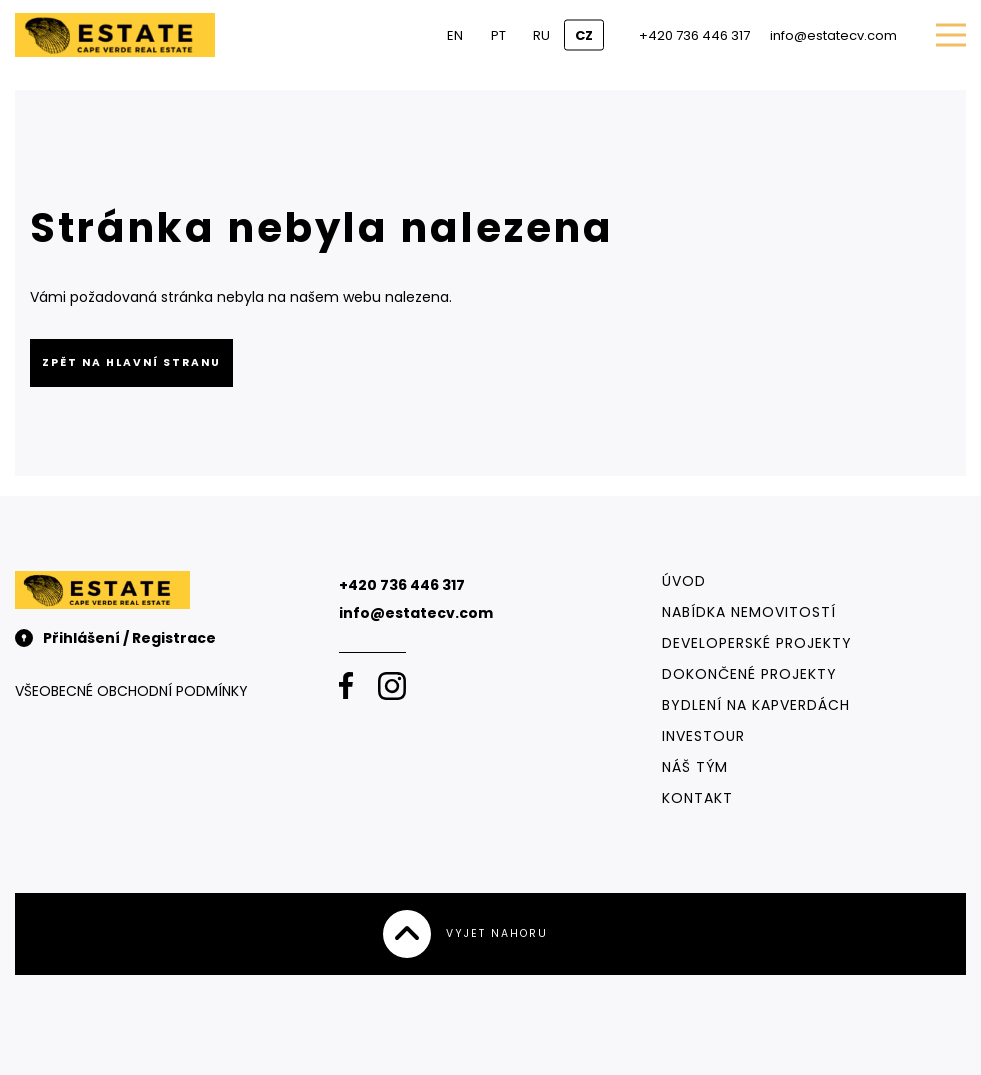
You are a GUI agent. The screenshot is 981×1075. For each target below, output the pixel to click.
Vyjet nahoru (465, 934)
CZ (584, 35)
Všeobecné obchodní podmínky (131, 691)
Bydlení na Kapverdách (756, 705)
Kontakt (697, 798)
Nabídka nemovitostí (749, 612)
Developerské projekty (757, 643)
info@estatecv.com (833, 35)
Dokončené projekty (749, 674)
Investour (703, 736)
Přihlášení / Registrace (115, 638)
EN (455, 35)
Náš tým (695, 767)
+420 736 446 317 (694, 35)
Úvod (684, 581)
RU (541, 35)
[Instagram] (392, 686)
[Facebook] (346, 686)
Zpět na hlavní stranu (131, 362)
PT (498, 35)
